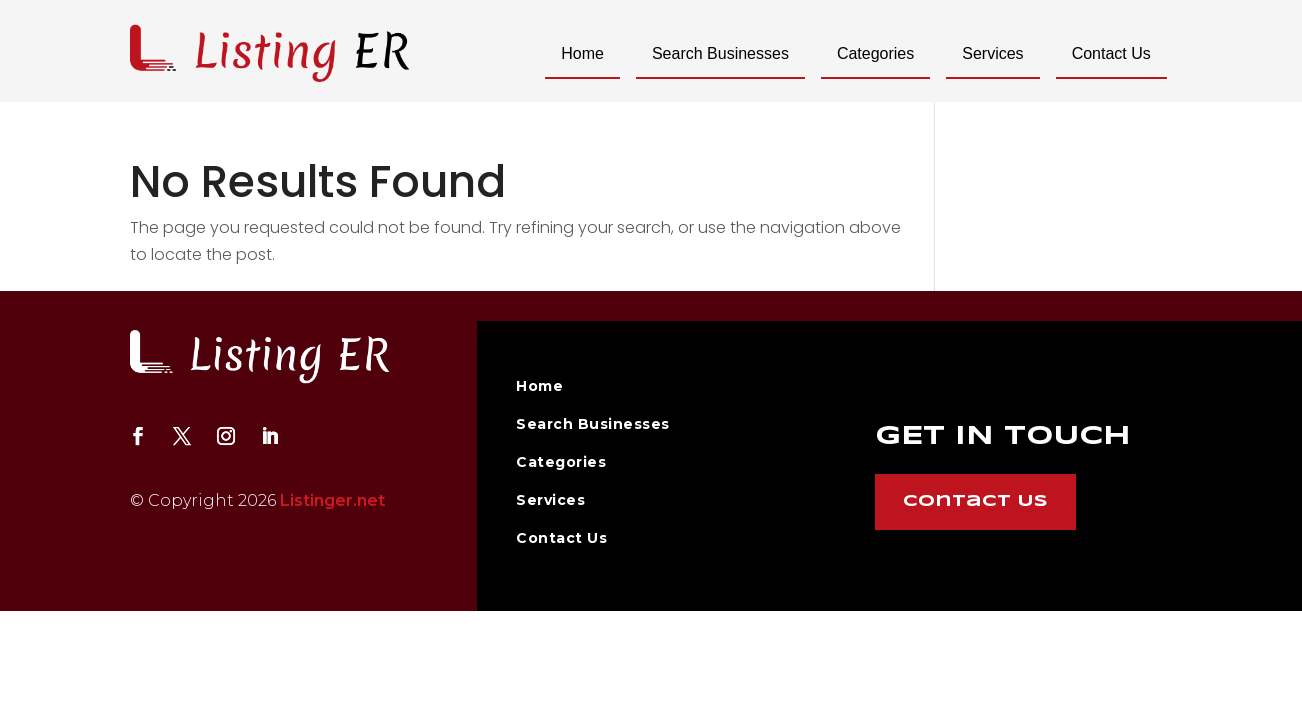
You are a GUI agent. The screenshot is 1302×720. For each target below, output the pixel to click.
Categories (875, 53)
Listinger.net (332, 500)
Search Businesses (720, 53)
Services (992, 53)
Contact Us (1111, 53)
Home (582, 53)
